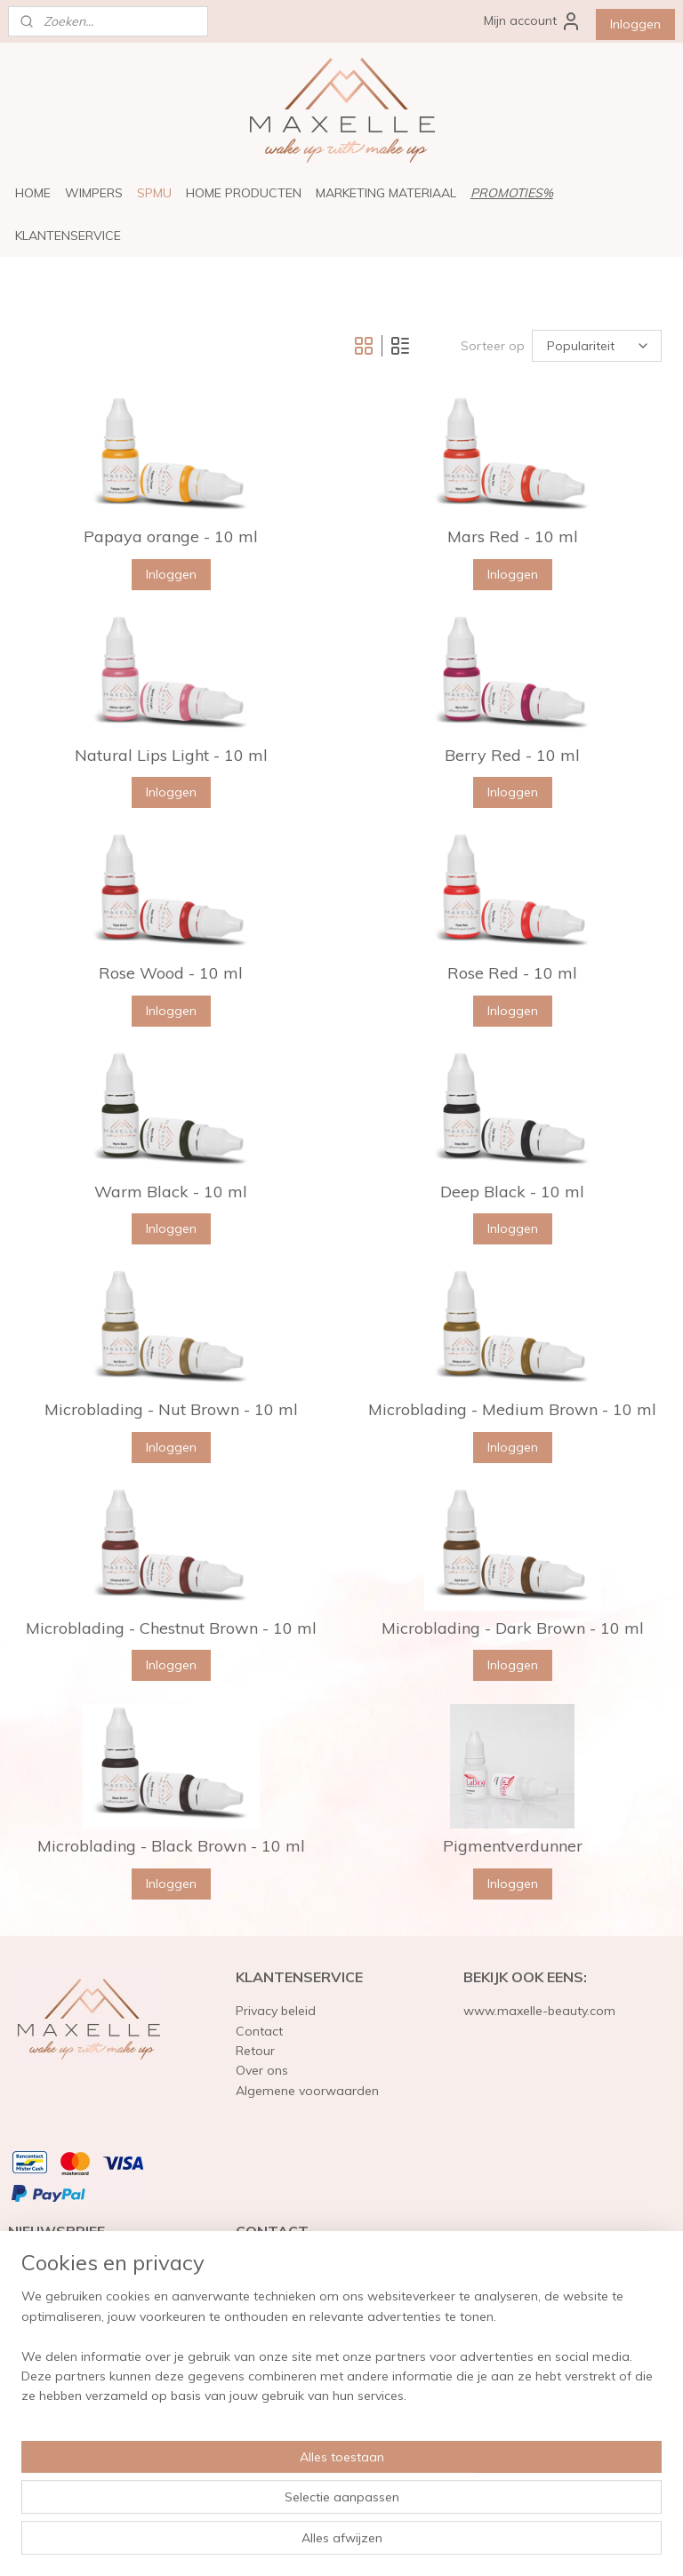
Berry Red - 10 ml (512, 755)
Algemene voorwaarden (307, 2091)
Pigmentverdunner (513, 1846)
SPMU (154, 193)
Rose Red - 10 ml (512, 973)
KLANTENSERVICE (68, 236)
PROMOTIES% (511, 193)
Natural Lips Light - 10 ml (171, 755)
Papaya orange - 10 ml (171, 537)
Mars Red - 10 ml (512, 537)
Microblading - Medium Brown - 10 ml (512, 1410)
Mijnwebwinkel (531, 2543)
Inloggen (635, 24)
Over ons (262, 2070)
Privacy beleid (276, 2011)
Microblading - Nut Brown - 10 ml (171, 1410)
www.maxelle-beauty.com (539, 2011)
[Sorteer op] (597, 346)
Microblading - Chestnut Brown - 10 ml (171, 1628)
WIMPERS (94, 193)
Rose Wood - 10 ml (171, 973)
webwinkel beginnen (388, 2543)
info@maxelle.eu (284, 2385)
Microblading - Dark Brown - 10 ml (513, 1628)
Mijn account (533, 21)
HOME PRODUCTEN (243, 193)
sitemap (294, 2543)
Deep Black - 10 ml (512, 1192)
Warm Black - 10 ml (170, 1192)
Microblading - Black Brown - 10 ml (171, 1846)
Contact (259, 2031)
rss (327, 2543)
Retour (255, 2051)
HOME (33, 193)
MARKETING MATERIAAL (386, 193)
